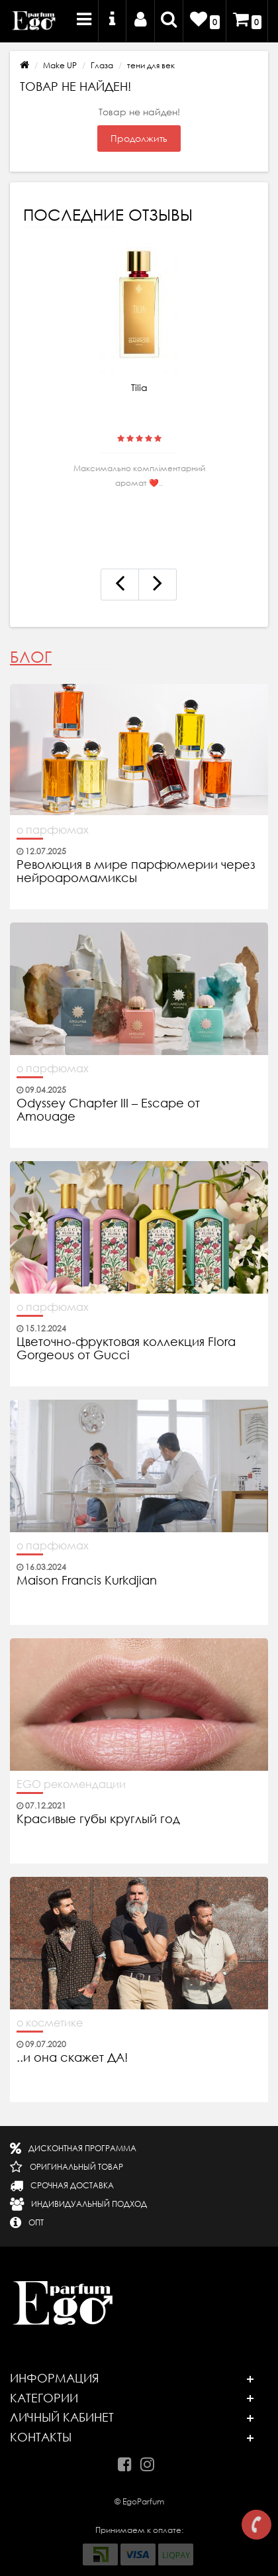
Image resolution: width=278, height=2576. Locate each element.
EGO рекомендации (71, 1784)
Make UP (60, 65)
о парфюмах (53, 829)
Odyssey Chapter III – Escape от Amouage (108, 1110)
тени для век (151, 65)
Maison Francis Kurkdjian (87, 1580)
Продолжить (139, 138)
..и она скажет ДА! (72, 2057)
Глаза (102, 65)
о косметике (50, 2022)
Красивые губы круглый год (98, 1819)
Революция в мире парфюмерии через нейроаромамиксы (136, 871)
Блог (31, 657)
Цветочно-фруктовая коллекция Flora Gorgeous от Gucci (126, 1348)
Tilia (139, 387)
